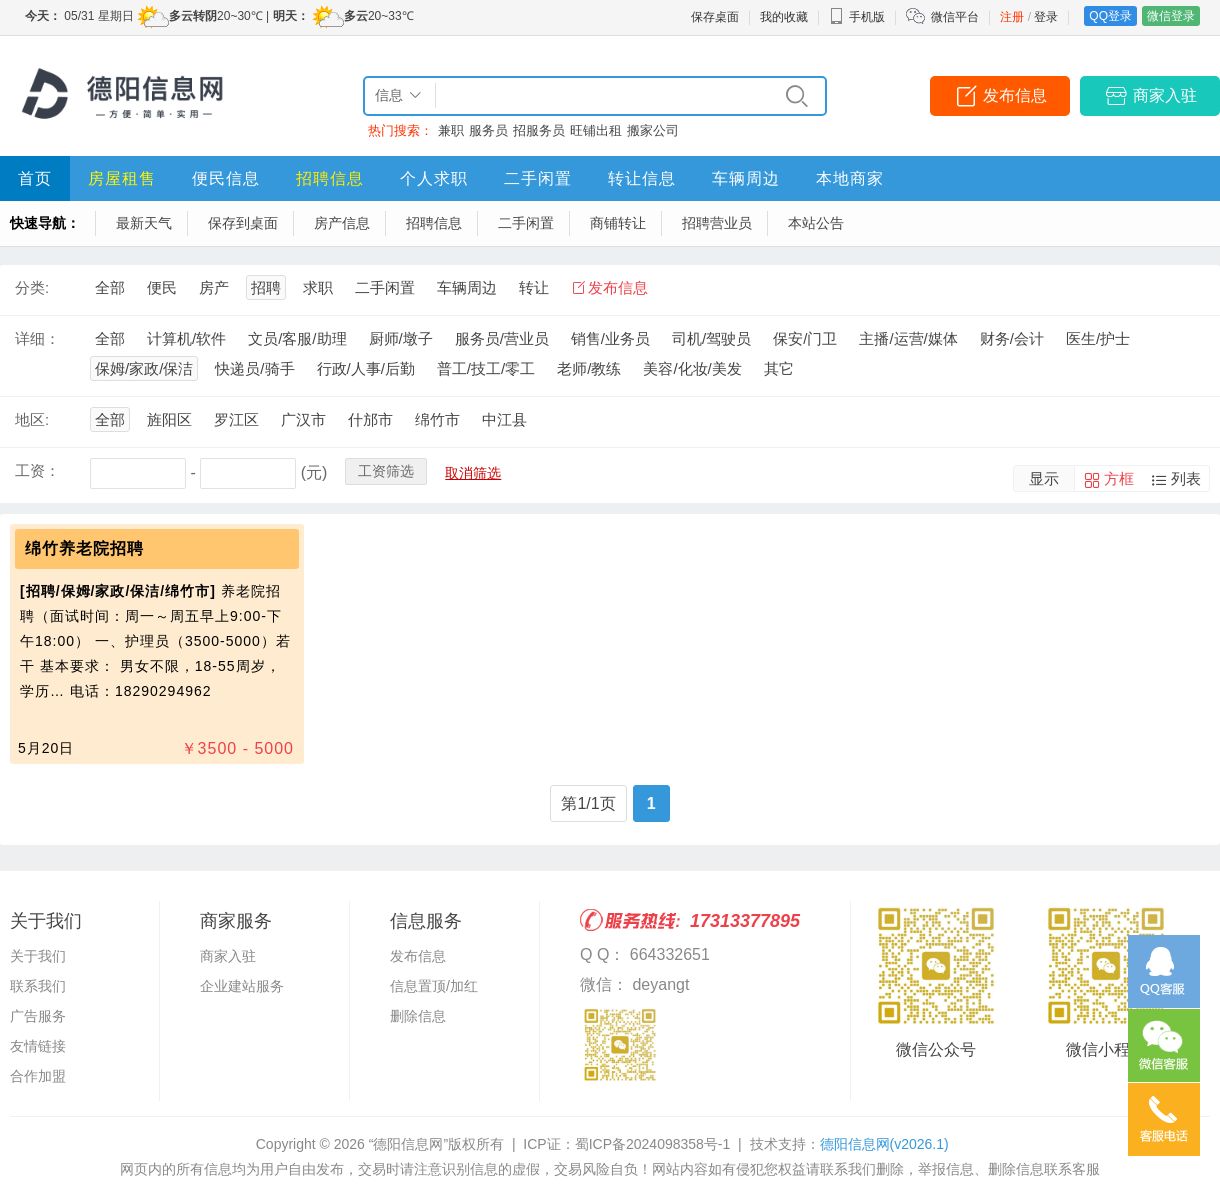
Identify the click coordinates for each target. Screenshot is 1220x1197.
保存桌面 (715, 17)
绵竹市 (437, 419)
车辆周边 (746, 178)
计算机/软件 (186, 338)
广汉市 (303, 419)
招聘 (266, 287)
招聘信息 (330, 178)
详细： (37, 338)
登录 (1046, 17)
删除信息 (418, 1016)
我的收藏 (784, 17)
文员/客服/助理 (297, 338)
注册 (1012, 17)
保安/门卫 (805, 338)
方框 (1119, 478)
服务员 (488, 130)
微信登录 (1171, 16)
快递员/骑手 (254, 368)
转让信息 (642, 178)
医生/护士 (1098, 338)
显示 (1044, 478)
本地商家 (850, 178)
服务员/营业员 (502, 338)
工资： (37, 470)
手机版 (857, 17)
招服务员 (539, 130)
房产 (214, 287)
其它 (779, 368)
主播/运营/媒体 (908, 338)
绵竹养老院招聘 (84, 548)
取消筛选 (473, 473)
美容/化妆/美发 (692, 368)
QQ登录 (1110, 16)
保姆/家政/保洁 (144, 368)
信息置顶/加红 (434, 986)
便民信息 (226, 178)
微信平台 (955, 17)
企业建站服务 (242, 986)
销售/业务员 (610, 338)
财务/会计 (1012, 338)
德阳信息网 (884, 1144)
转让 (534, 287)
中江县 (504, 419)
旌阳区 (169, 419)
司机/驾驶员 (711, 338)
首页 (35, 178)
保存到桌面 (243, 223)
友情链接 (38, 1046)
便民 (162, 287)
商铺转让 (618, 223)
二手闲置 (538, 178)
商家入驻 (1165, 95)
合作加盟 (38, 1076)
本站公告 (816, 223)
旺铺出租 (596, 130)
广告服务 (38, 1016)
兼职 (451, 130)
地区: (32, 419)
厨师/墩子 (401, 338)
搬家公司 (653, 130)
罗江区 (236, 419)
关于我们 (38, 956)
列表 (1186, 478)
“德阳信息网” (408, 1144)
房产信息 (342, 223)
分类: (32, 287)
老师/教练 (589, 368)
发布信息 (1015, 95)
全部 (110, 287)
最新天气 (144, 223)
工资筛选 (386, 471)
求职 (318, 287)
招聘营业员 (717, 223)
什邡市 (370, 419)
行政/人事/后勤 (366, 368)
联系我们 (38, 986)
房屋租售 (122, 178)
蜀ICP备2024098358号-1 (653, 1144)
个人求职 (434, 178)
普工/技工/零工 (486, 368)
